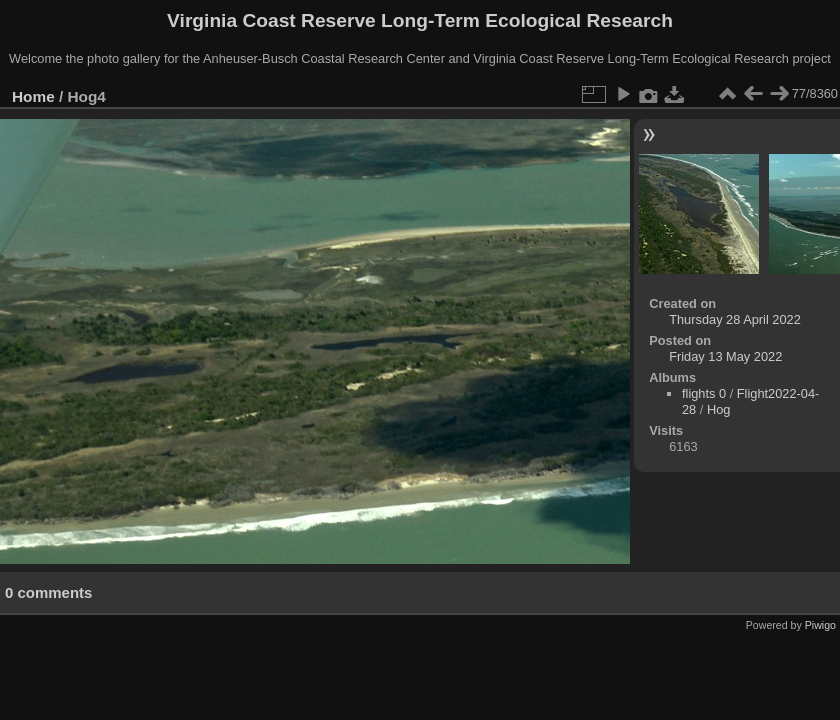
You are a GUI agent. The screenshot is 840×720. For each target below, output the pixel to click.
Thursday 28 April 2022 (735, 319)
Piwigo (820, 625)
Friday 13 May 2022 (725, 356)
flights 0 (704, 393)
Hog (718, 409)
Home (33, 96)
